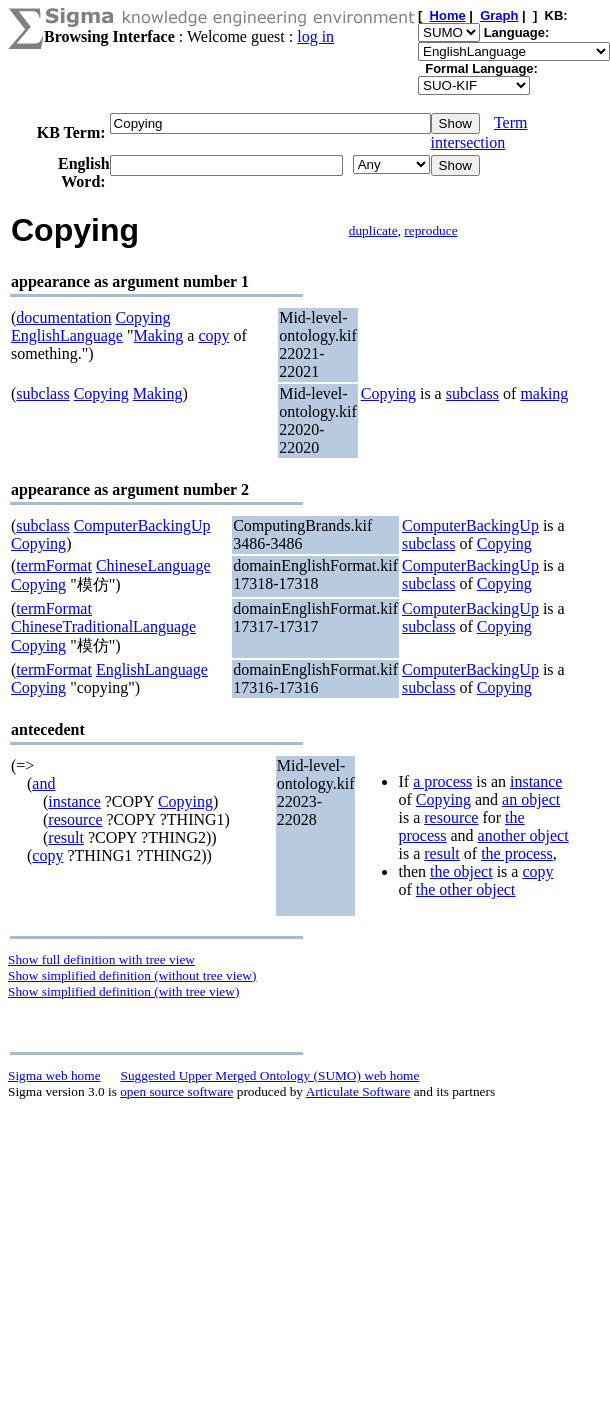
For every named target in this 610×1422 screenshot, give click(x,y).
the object (461, 871)
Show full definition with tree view (101, 959)
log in (315, 36)
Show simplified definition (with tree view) (123, 991)
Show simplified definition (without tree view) (132, 975)
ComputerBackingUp (142, 525)
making (544, 393)
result (66, 837)
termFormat (54, 565)
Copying (142, 317)
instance (74, 801)
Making (159, 335)
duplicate (373, 230)
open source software (176, 1091)
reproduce (430, 230)
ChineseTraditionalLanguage (103, 626)
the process (517, 853)
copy (213, 335)
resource (75, 819)
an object (531, 799)
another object (523, 835)
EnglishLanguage (67, 335)
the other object (466, 889)
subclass (42, 393)
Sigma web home (54, 1075)
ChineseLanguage (153, 565)
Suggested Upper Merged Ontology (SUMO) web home (270, 1075)
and (43, 783)
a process (442, 781)
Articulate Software (358, 1091)
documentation (63, 317)
